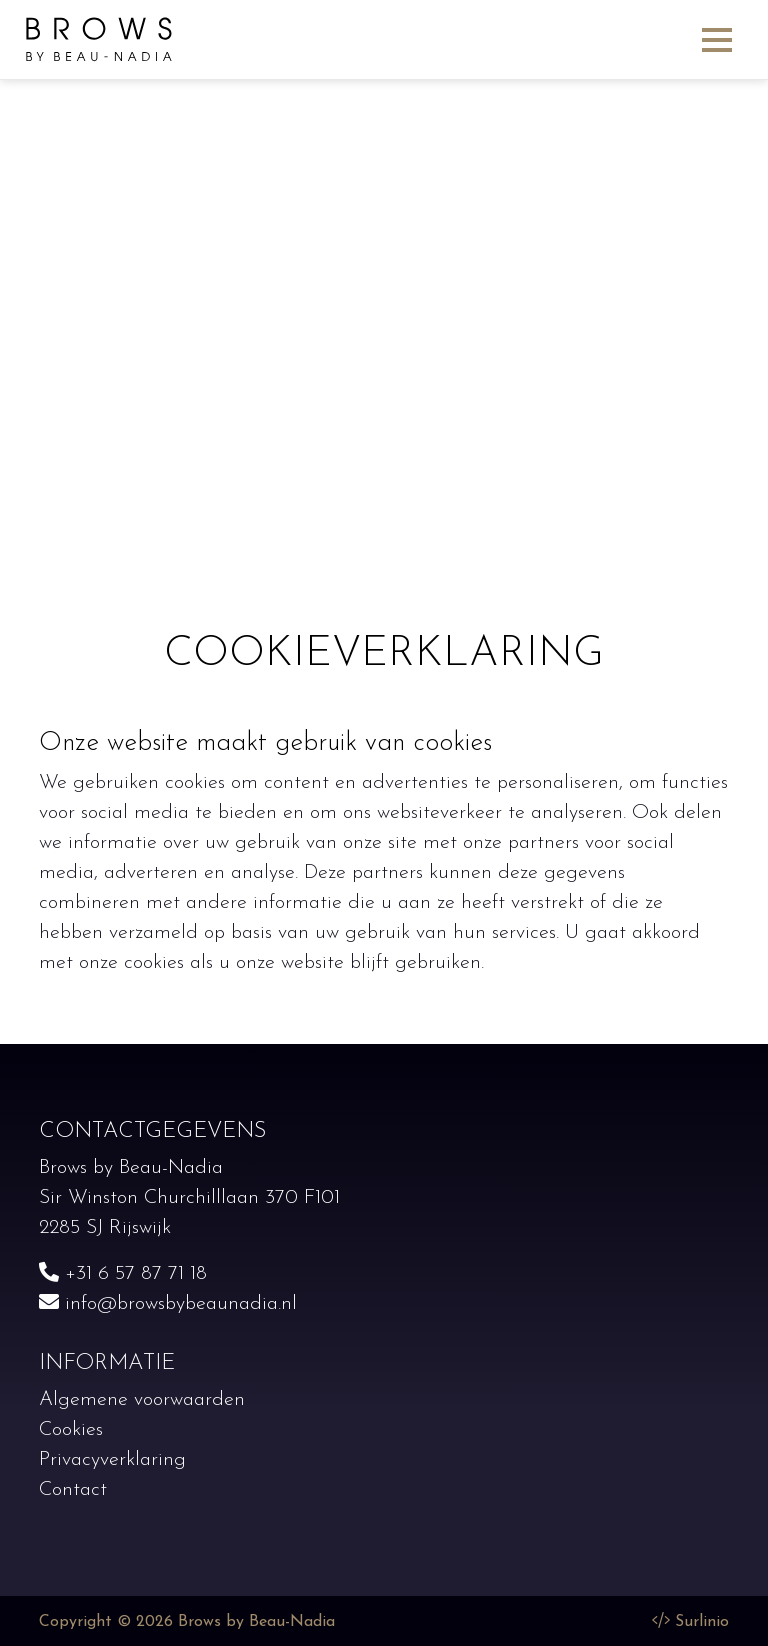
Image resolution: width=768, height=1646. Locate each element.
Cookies (71, 1430)
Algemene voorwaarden (142, 1400)
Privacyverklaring (112, 1460)
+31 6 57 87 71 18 (123, 1274)
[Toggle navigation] (717, 39)
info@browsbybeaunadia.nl (168, 1304)
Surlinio (702, 1622)
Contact (73, 1490)
